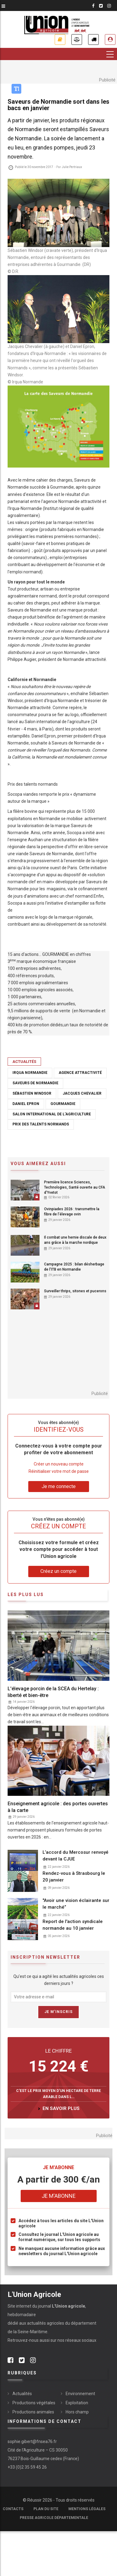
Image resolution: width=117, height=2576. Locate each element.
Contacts (13, 2509)
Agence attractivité (80, 1073)
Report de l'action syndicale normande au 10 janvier (73, 1925)
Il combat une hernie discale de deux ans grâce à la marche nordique (75, 1240)
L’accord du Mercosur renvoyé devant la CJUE (75, 1855)
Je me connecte (110, 39)
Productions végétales (33, 2402)
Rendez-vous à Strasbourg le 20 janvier (74, 1877)
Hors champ (77, 2411)
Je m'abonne (60, 39)
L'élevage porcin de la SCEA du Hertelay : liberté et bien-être (53, 1692)
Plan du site (45, 2509)
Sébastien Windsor (31, 1093)
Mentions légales (86, 2509)
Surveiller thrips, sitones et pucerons (75, 1291)
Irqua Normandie (29, 1073)
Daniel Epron (25, 1104)
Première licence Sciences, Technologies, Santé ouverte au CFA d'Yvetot (74, 1187)
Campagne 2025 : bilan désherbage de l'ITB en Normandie (74, 1267)
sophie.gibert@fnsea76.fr (32, 2441)
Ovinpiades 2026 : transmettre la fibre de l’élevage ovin (71, 1211)
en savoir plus (61, 2108)
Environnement (80, 2393)
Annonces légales (76, 39)
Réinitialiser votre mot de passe (59, 1471)
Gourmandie (62, 1104)
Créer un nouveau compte (59, 1464)
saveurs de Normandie (35, 1083)
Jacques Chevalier (82, 1093)
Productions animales (33, 2411)
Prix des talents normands (40, 1124)
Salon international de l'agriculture (51, 1114)
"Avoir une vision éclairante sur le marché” (76, 1904)
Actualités (24, 1061)
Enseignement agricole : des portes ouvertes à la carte (58, 1807)
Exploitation (77, 2402)
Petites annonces (93, 39)
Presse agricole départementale (54, 2518)
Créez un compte (58, 1571)
